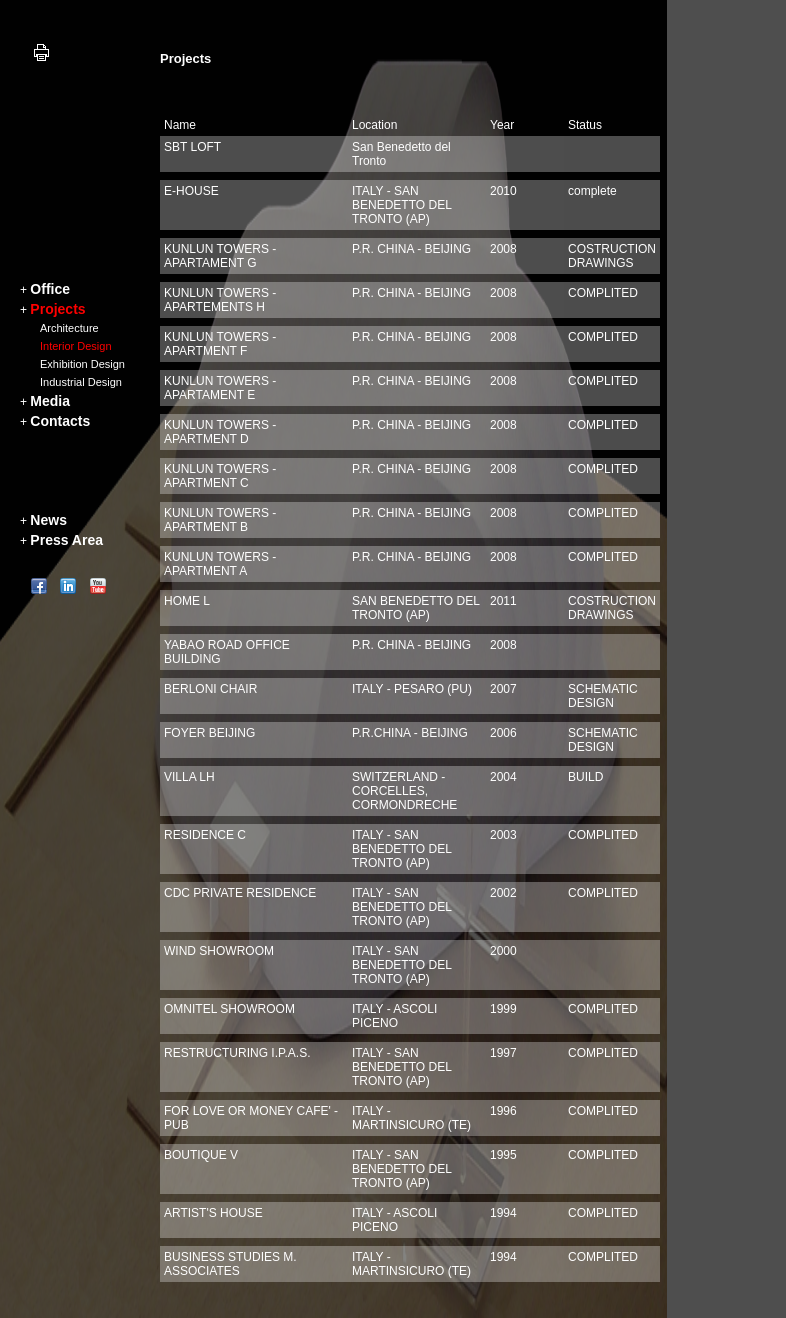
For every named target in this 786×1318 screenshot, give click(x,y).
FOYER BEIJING (209, 733)
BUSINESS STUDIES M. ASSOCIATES (230, 1264)
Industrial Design (81, 382)
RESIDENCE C (205, 835)
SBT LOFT (192, 147)
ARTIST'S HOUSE (213, 1213)
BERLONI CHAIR (210, 689)
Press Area (66, 540)
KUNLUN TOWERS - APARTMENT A (220, 564)
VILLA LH (189, 777)
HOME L (187, 601)
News (48, 520)
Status (585, 125)
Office (50, 289)
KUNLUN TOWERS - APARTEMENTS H (220, 300)
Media (50, 401)
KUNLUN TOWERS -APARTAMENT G (220, 256)
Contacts (60, 421)
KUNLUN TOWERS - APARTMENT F (220, 344)
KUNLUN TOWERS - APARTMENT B (220, 520)
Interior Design (76, 346)
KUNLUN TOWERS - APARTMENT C (220, 476)
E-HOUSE (191, 191)
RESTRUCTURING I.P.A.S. (237, 1053)
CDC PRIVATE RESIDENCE (240, 893)
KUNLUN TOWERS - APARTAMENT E (220, 388)
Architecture (69, 328)
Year (502, 125)
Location (374, 125)
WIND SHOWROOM (219, 951)
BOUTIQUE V (201, 1155)
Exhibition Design (82, 364)
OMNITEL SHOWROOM (229, 1009)
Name (180, 125)
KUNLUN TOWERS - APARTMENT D (220, 432)
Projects (57, 309)
